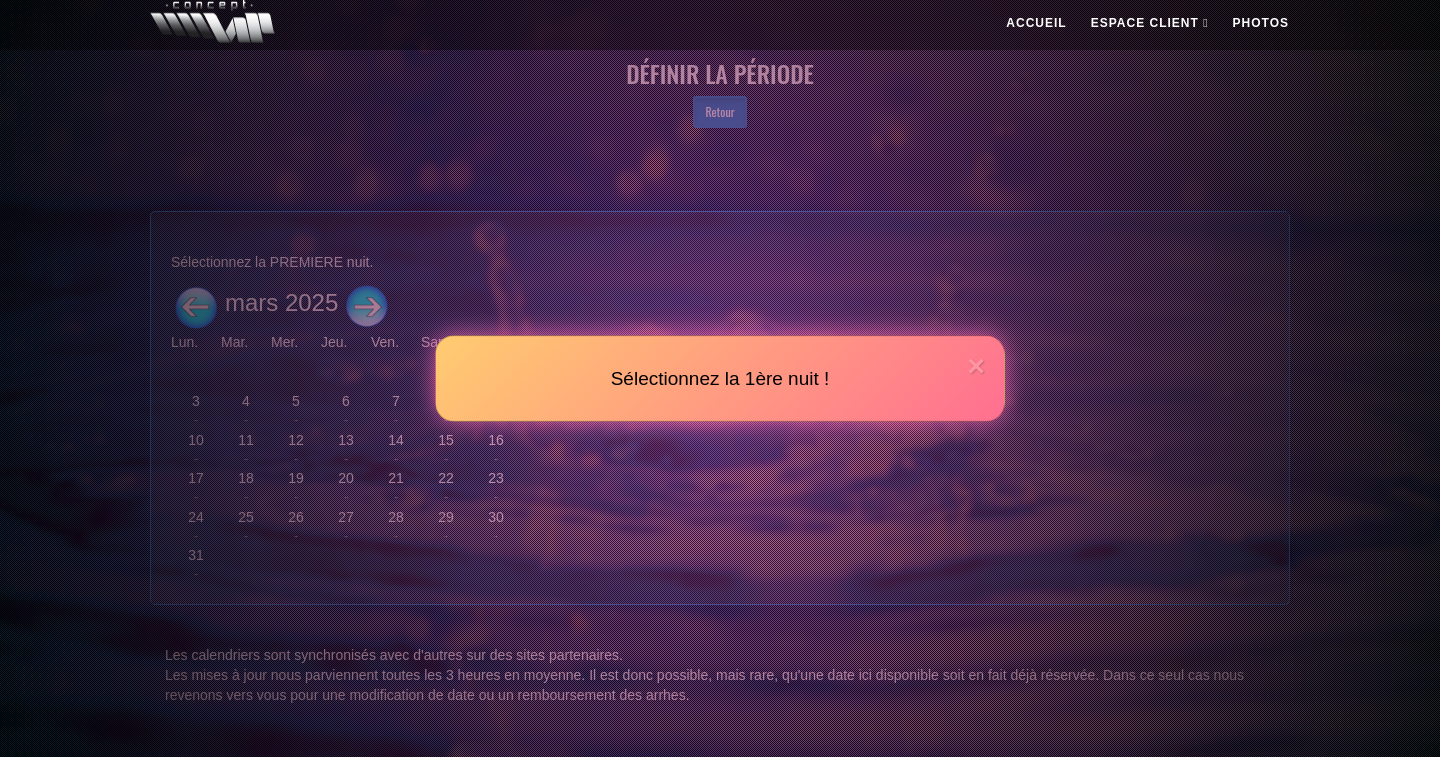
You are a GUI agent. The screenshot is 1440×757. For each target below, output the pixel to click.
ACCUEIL (1036, 23)
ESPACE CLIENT (1150, 23)
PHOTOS (1261, 23)
